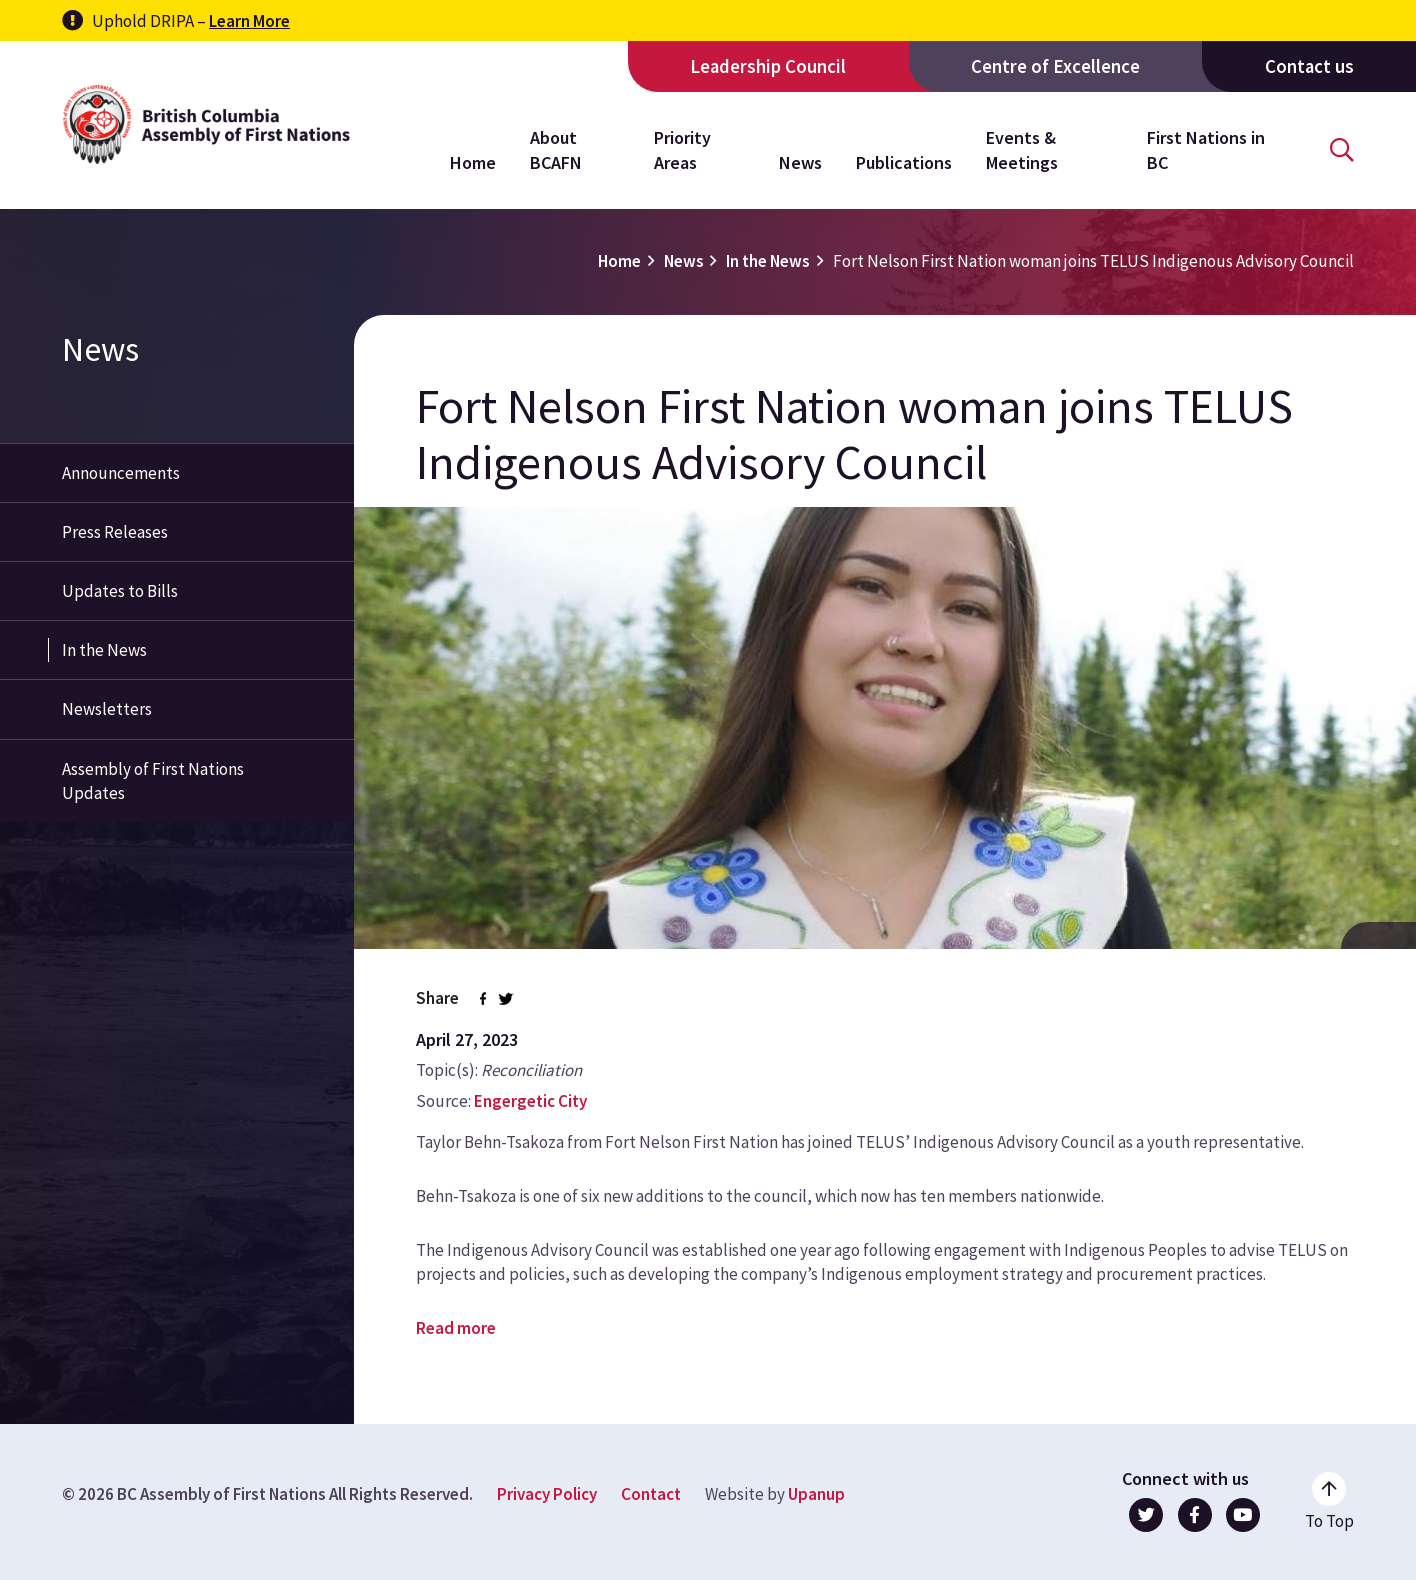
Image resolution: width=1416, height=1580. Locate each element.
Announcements (121, 473)
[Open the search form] (1342, 150)
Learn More (249, 21)
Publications (904, 162)
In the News (768, 261)
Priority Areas (682, 149)
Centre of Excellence (1055, 66)
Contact (651, 1494)
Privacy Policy (547, 1494)
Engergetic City (530, 1101)
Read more (456, 1328)
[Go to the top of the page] (1329, 1502)
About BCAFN (556, 149)
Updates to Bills (120, 591)
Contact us (1309, 66)
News (800, 162)
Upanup (816, 1494)
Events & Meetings (1022, 149)
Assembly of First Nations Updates (153, 781)
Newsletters (107, 709)
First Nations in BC (1206, 149)
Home (473, 162)
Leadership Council (768, 66)
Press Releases (115, 532)
